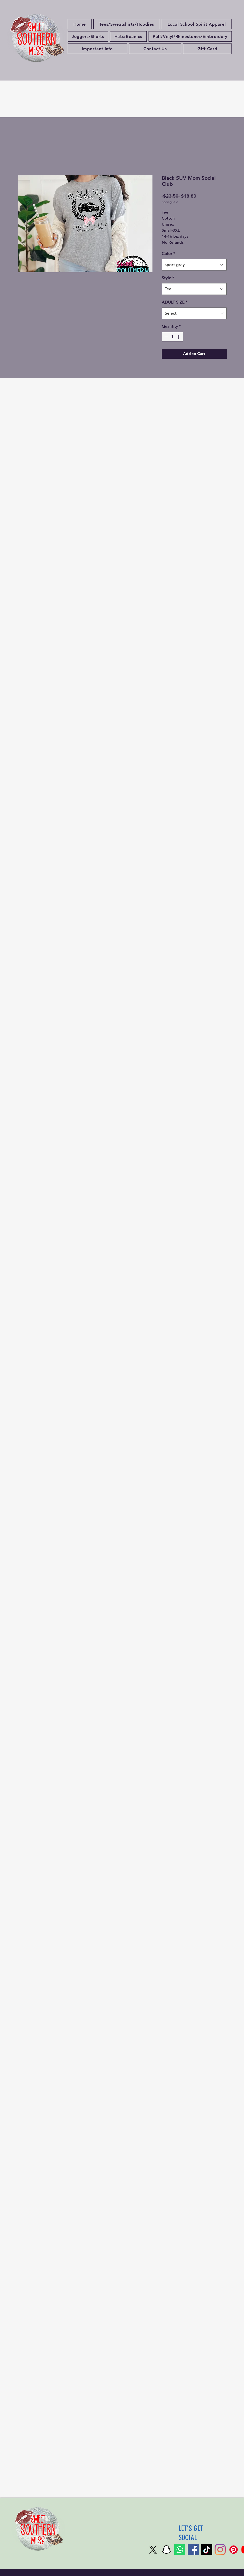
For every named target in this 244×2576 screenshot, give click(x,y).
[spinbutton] (172, 337)
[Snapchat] (166, 2549)
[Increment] (178, 337)
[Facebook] (193, 2549)
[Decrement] (165, 337)
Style (168, 277)
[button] (126, 24)
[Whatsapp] (179, 2549)
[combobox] (194, 264)
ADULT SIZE (174, 302)
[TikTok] (206, 2549)
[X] (152, 2549)
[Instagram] (220, 2549)
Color (168, 253)
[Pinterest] (233, 2549)
